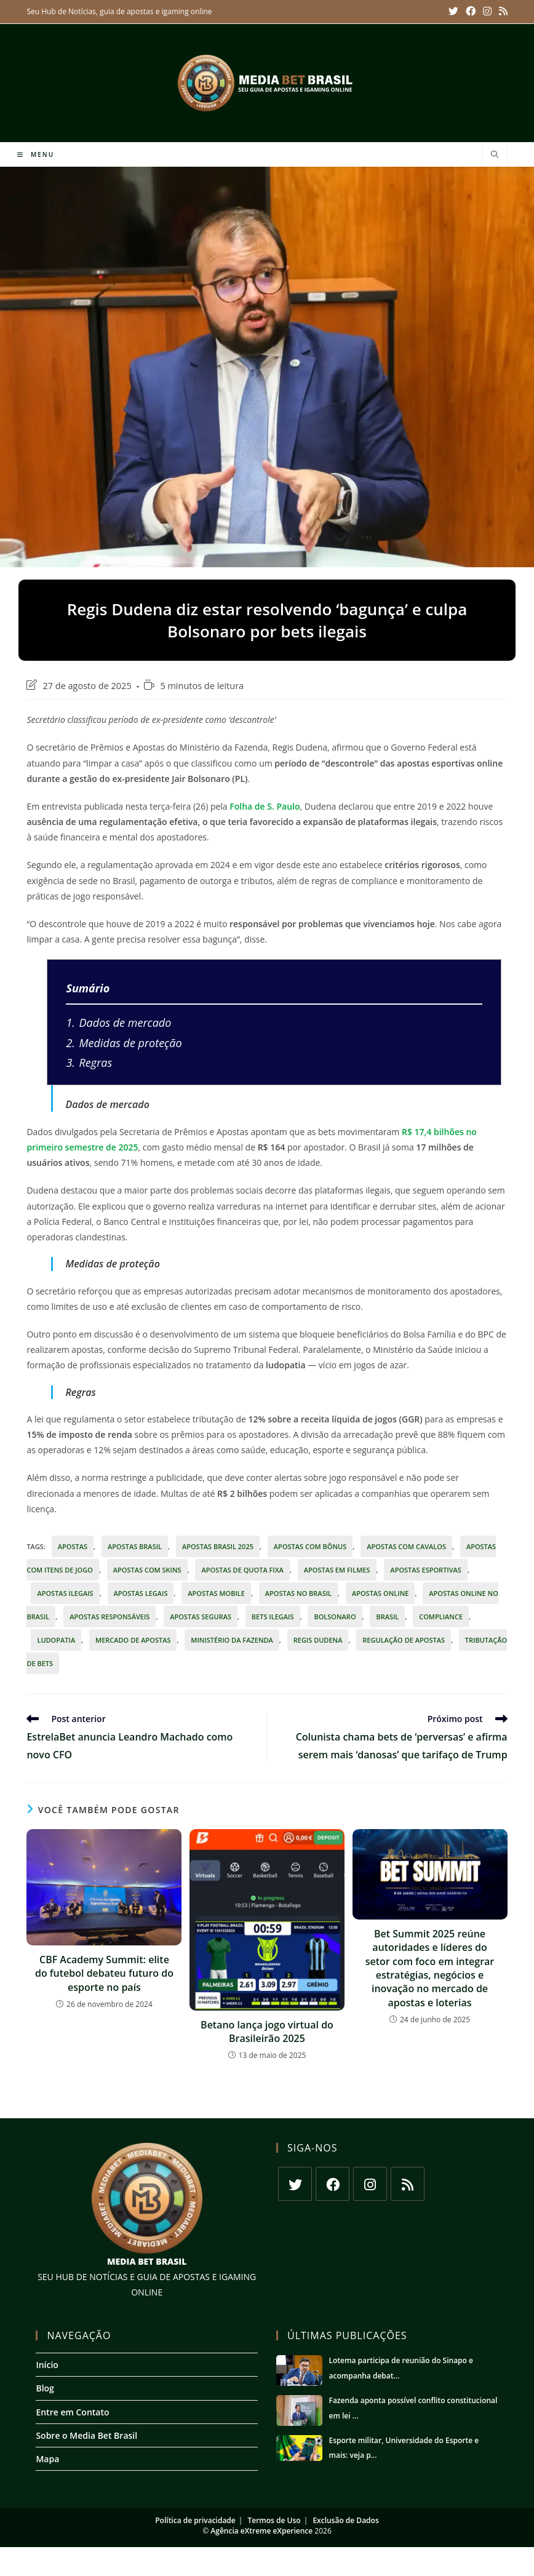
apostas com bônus (310, 1546)
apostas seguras (200, 1616)
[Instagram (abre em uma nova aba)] (489, 12)
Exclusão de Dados (345, 2520)
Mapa (47, 2459)
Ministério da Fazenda (232, 1640)
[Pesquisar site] (494, 155)
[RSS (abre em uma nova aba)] (502, 12)
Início (47, 2365)
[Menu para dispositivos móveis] (35, 154)
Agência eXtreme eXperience (261, 2531)
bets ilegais (273, 1616)
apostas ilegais (65, 1593)
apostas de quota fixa (242, 1569)
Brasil (387, 1616)
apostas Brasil (135, 1546)
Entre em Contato (72, 2412)
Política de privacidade (195, 2520)
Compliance (441, 1616)
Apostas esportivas (425, 1569)
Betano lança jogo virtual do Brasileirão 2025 (267, 2031)
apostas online (380, 1593)
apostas (72, 1546)
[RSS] (407, 2184)
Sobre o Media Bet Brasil (86, 2435)
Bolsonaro (335, 1616)
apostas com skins (147, 1569)
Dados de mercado (118, 1022)
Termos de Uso (273, 2520)
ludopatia (56, 1640)
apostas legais (141, 1593)
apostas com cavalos (406, 1546)
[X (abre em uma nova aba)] (458, 12)
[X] (295, 2184)
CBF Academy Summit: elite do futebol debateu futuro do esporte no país (104, 1973)
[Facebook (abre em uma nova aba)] (474, 12)
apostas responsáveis (109, 1616)
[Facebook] (332, 2184)
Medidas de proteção (123, 1042)
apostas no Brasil (298, 1593)
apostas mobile (216, 1593)
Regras (89, 1062)
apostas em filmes (337, 1569)
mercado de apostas (132, 1640)
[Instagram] (370, 2184)
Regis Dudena (318, 1640)
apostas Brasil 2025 (217, 1546)
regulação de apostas (403, 1640)
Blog (45, 2388)
